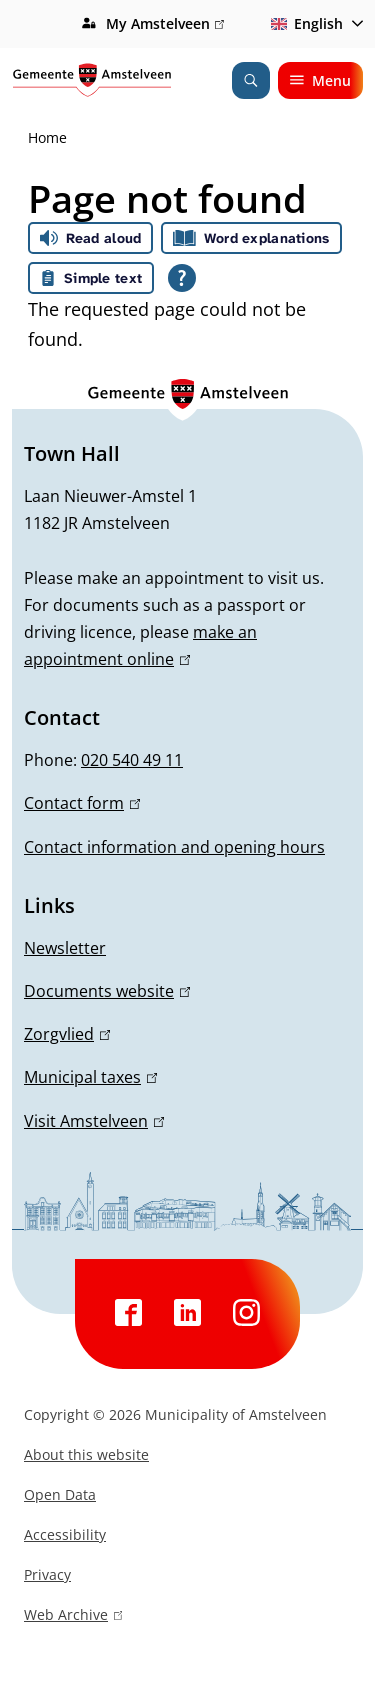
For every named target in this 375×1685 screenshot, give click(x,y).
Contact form (82, 803)
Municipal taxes (90, 1077)
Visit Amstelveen (94, 1121)
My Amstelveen (165, 24)
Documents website (107, 991)
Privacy (47, 1574)
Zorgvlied (67, 1034)
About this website (86, 1454)
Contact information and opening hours (174, 847)
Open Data (60, 1494)
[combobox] (313, 24)
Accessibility (65, 1534)
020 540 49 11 (132, 760)
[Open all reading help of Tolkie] (182, 278)
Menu (320, 80)
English (303, 23)
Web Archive (73, 1617)
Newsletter (65, 948)
